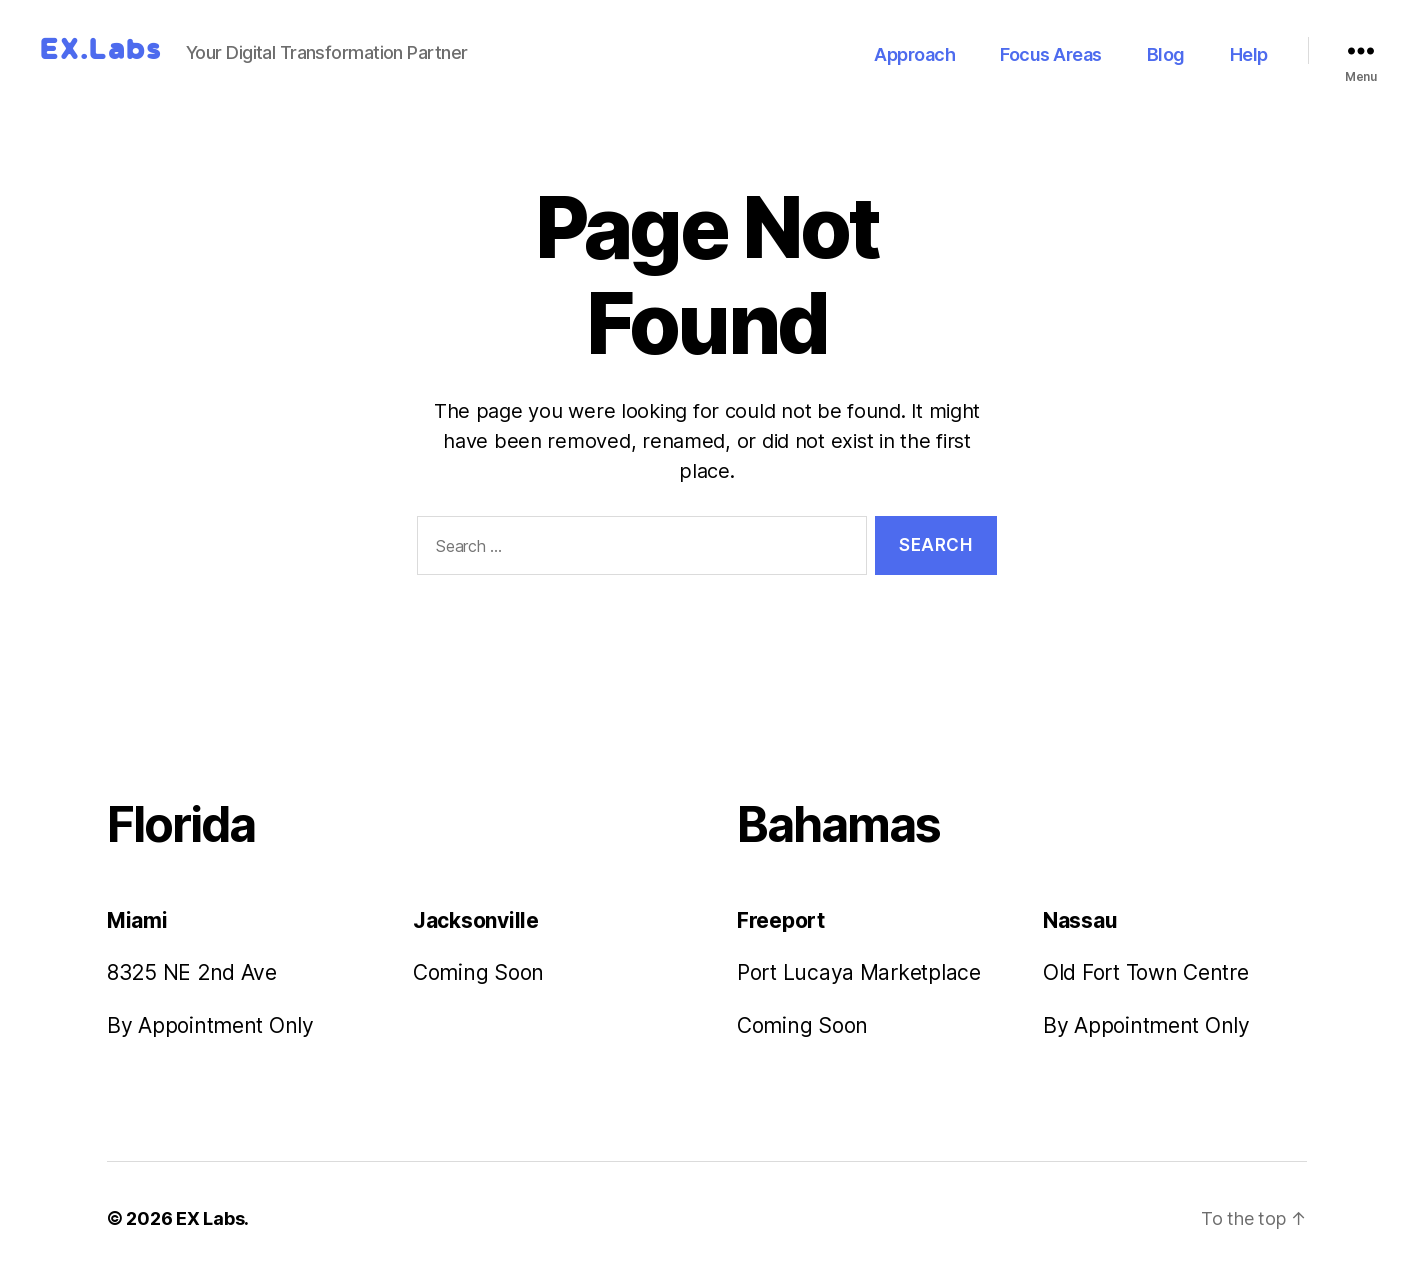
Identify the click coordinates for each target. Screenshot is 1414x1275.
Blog (1166, 54)
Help (1249, 54)
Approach (914, 54)
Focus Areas (1051, 54)
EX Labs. (210, 1218)
